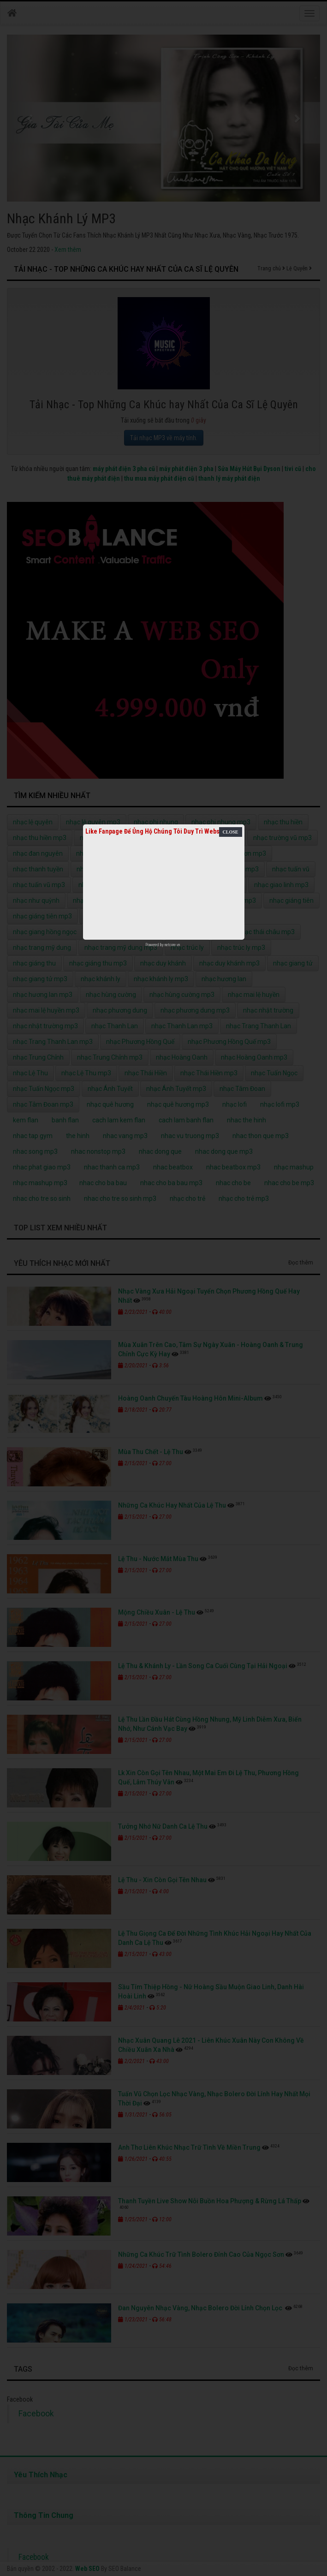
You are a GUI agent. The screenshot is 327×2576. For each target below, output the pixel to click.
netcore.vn (172, 944)
